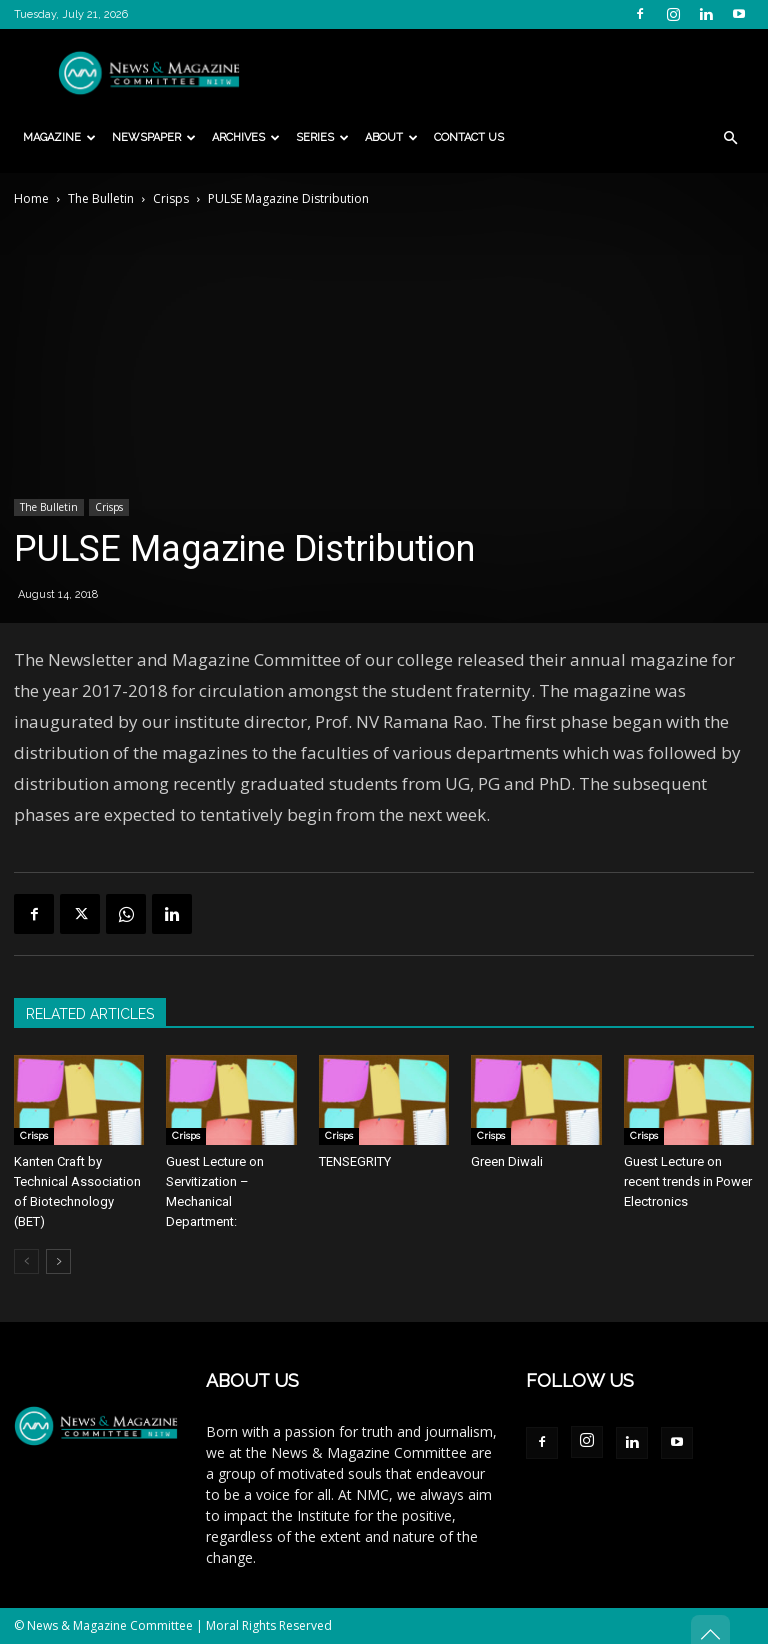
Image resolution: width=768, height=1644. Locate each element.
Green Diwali (507, 1161)
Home (31, 198)
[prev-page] (26, 1261)
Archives (246, 137)
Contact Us (469, 137)
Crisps (171, 198)
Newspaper (154, 137)
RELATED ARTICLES (90, 1014)
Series (322, 137)
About (391, 137)
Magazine (59, 137)
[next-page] (58, 1261)
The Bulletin (101, 198)
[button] (730, 138)
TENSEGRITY (355, 1161)
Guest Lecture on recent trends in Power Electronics (688, 1181)
